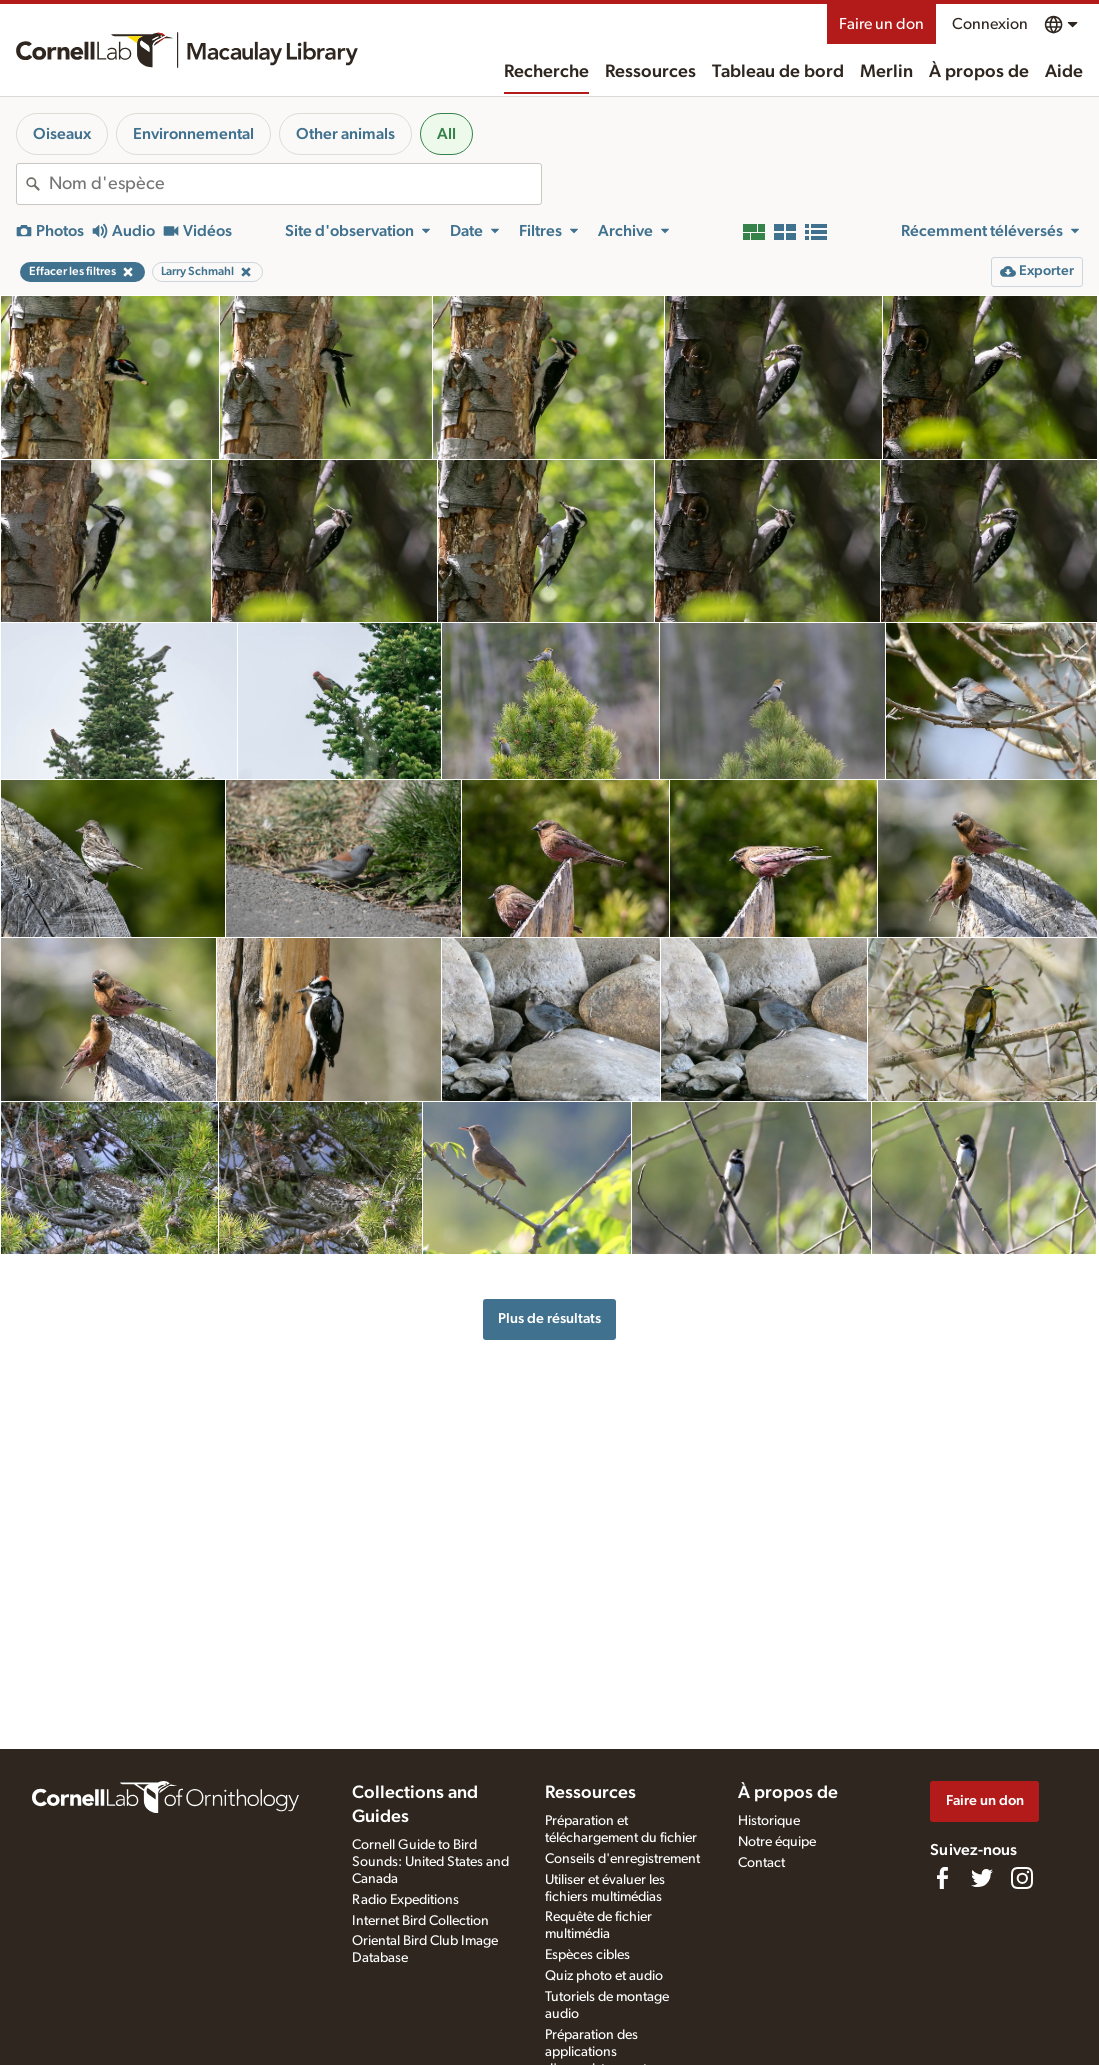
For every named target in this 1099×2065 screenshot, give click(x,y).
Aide (1064, 72)
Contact (761, 1863)
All (446, 134)
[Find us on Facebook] (942, 1878)
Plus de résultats (549, 1318)
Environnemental (193, 134)
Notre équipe (777, 1842)
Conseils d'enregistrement (622, 1859)
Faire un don (881, 24)
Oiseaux (62, 134)
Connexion (990, 24)
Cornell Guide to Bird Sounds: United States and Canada (430, 1862)
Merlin (886, 72)
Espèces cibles (587, 1955)
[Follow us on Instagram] (1022, 1878)
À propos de (979, 72)
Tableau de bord (778, 72)
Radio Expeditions (405, 1900)
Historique (769, 1821)
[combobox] (295, 184)
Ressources (650, 72)
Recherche (546, 72)
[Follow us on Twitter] (982, 1878)
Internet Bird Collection (420, 1921)
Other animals (345, 134)
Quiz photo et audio (604, 1976)
